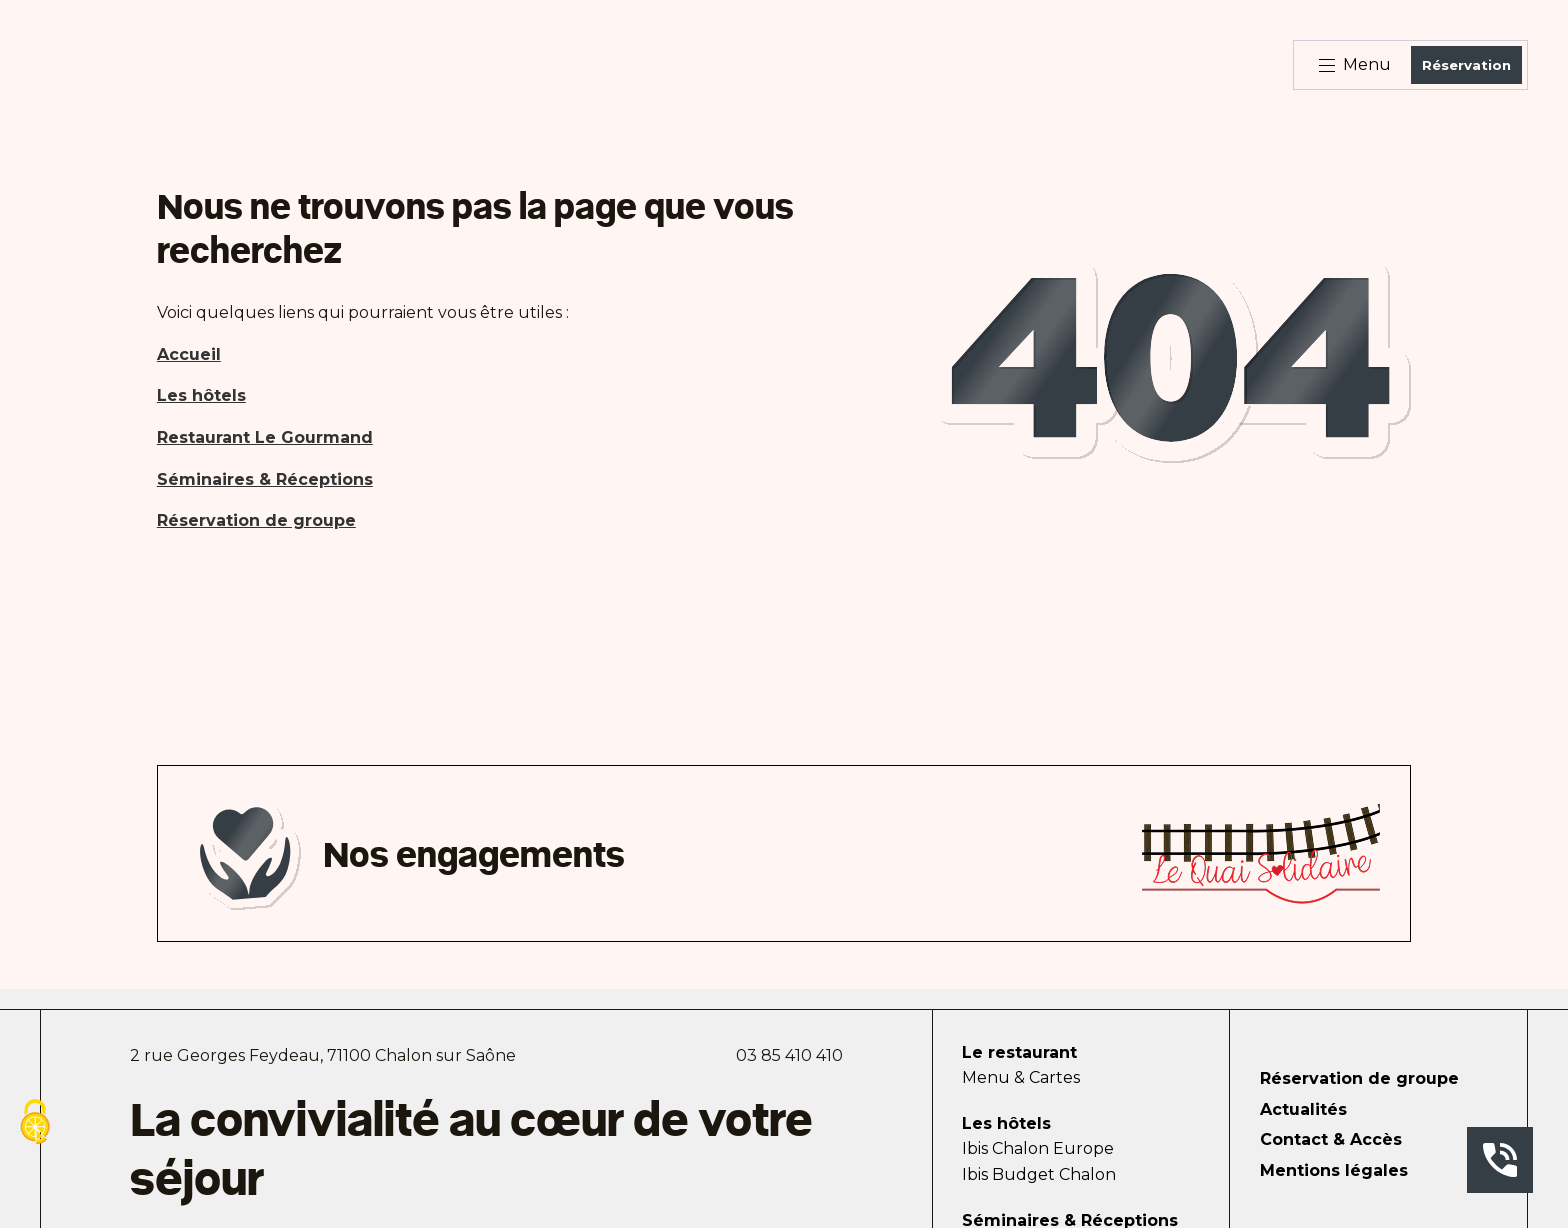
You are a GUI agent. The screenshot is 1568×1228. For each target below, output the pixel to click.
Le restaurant (1019, 1052)
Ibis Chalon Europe (1038, 1148)
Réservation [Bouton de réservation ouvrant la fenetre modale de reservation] (1466, 65)
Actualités (1303, 1109)
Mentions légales (1334, 1170)
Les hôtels (1006, 1123)
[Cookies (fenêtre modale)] (35, 1123)
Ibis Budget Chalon (1039, 1174)
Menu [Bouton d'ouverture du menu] (1355, 64)
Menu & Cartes (1021, 1077)
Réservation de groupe (1359, 1078)
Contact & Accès (1331, 1139)
